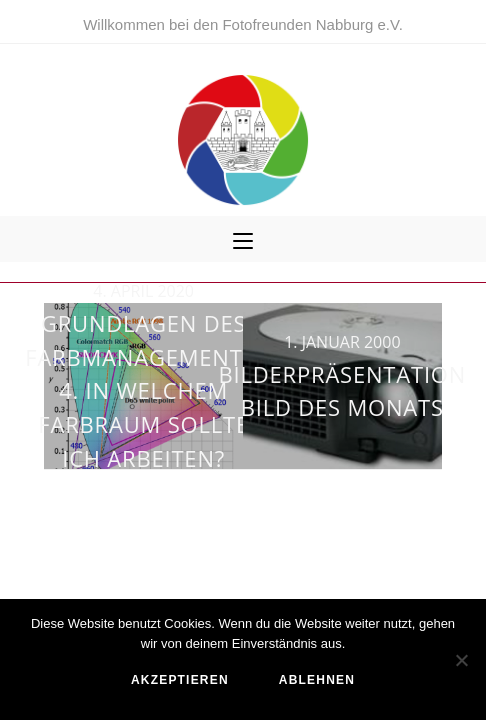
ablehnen (317, 680)
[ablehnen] (461, 660)
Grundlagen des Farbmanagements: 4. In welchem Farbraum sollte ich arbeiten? (143, 390)
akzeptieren (180, 680)
